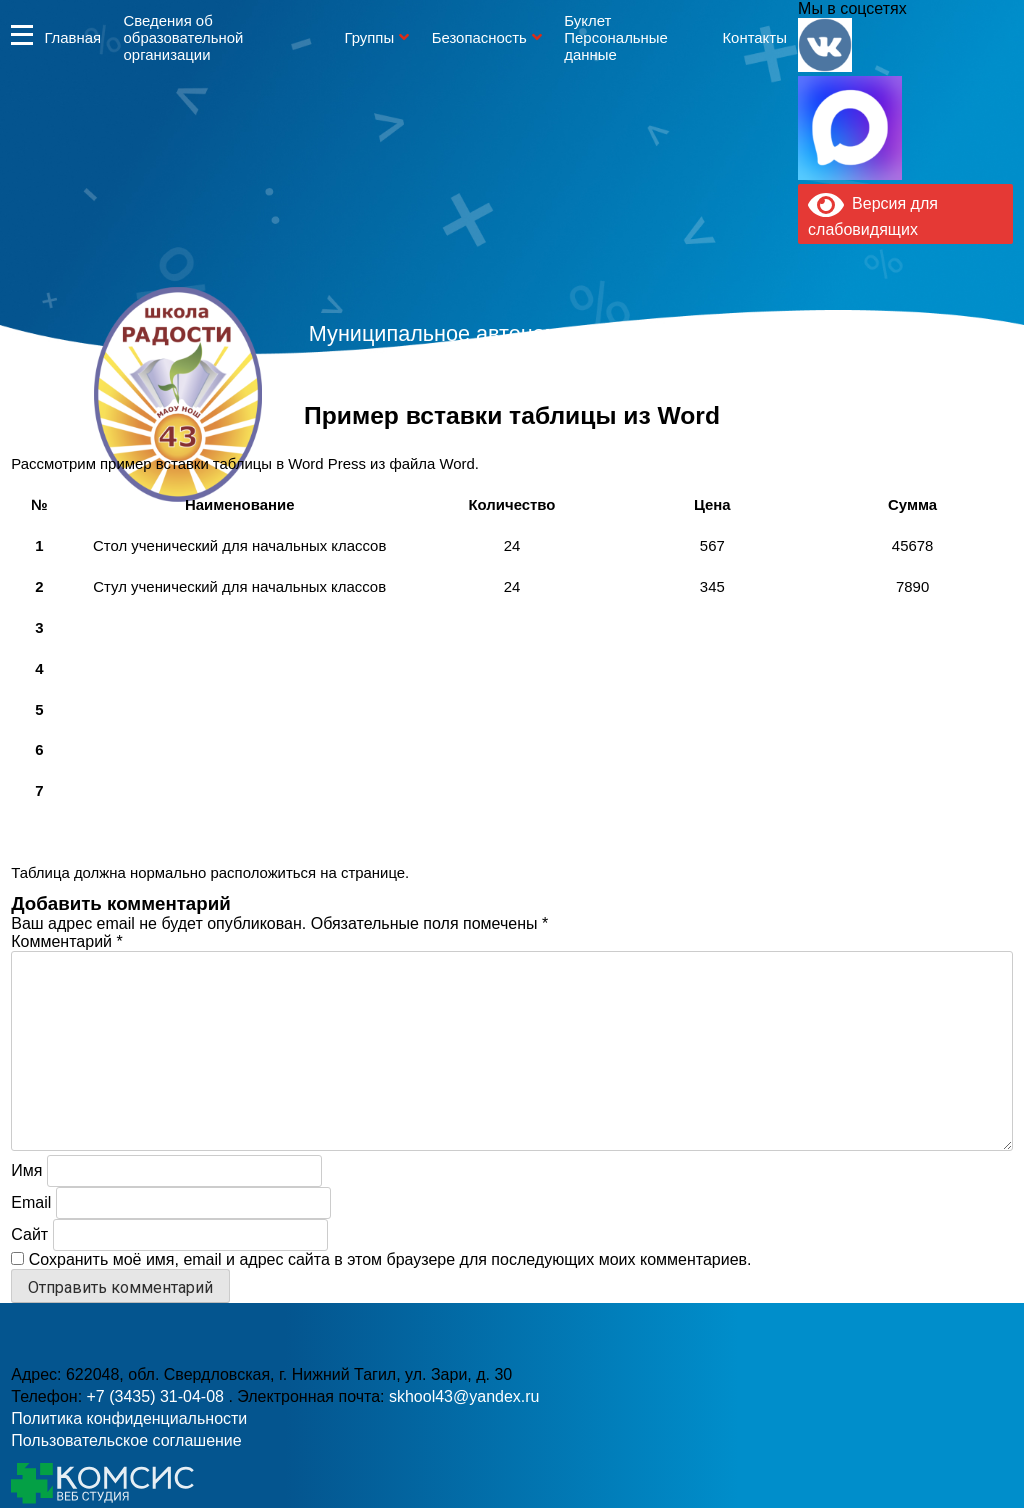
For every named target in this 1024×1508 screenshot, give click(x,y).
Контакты (754, 37)
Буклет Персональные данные (616, 37)
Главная (72, 37)
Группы (369, 37)
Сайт (29, 1234)
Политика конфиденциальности (129, 1418)
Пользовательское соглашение (126, 1440)
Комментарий (66, 941)
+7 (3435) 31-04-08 (445, 434)
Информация (22, 34)
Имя (26, 1170)
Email (31, 1202)
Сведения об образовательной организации (184, 37)
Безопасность (479, 37)
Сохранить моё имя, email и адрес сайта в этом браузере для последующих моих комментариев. (390, 1259)
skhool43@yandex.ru (731, 434)
